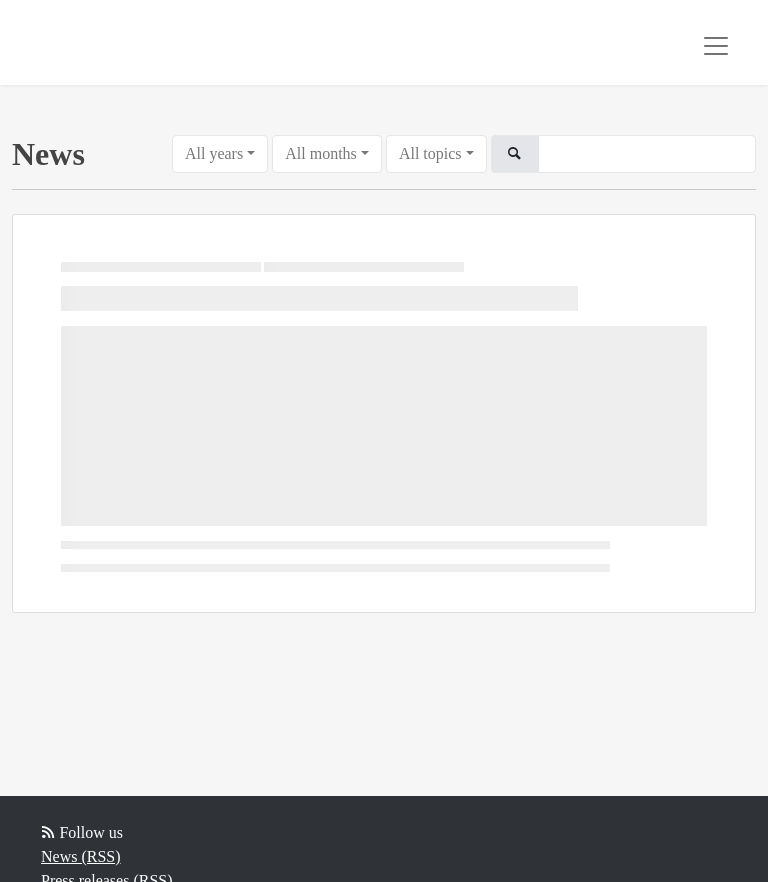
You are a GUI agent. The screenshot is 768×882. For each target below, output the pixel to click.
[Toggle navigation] (716, 46)
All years (214, 153)
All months (321, 153)
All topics (430, 153)
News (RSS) (81, 856)
